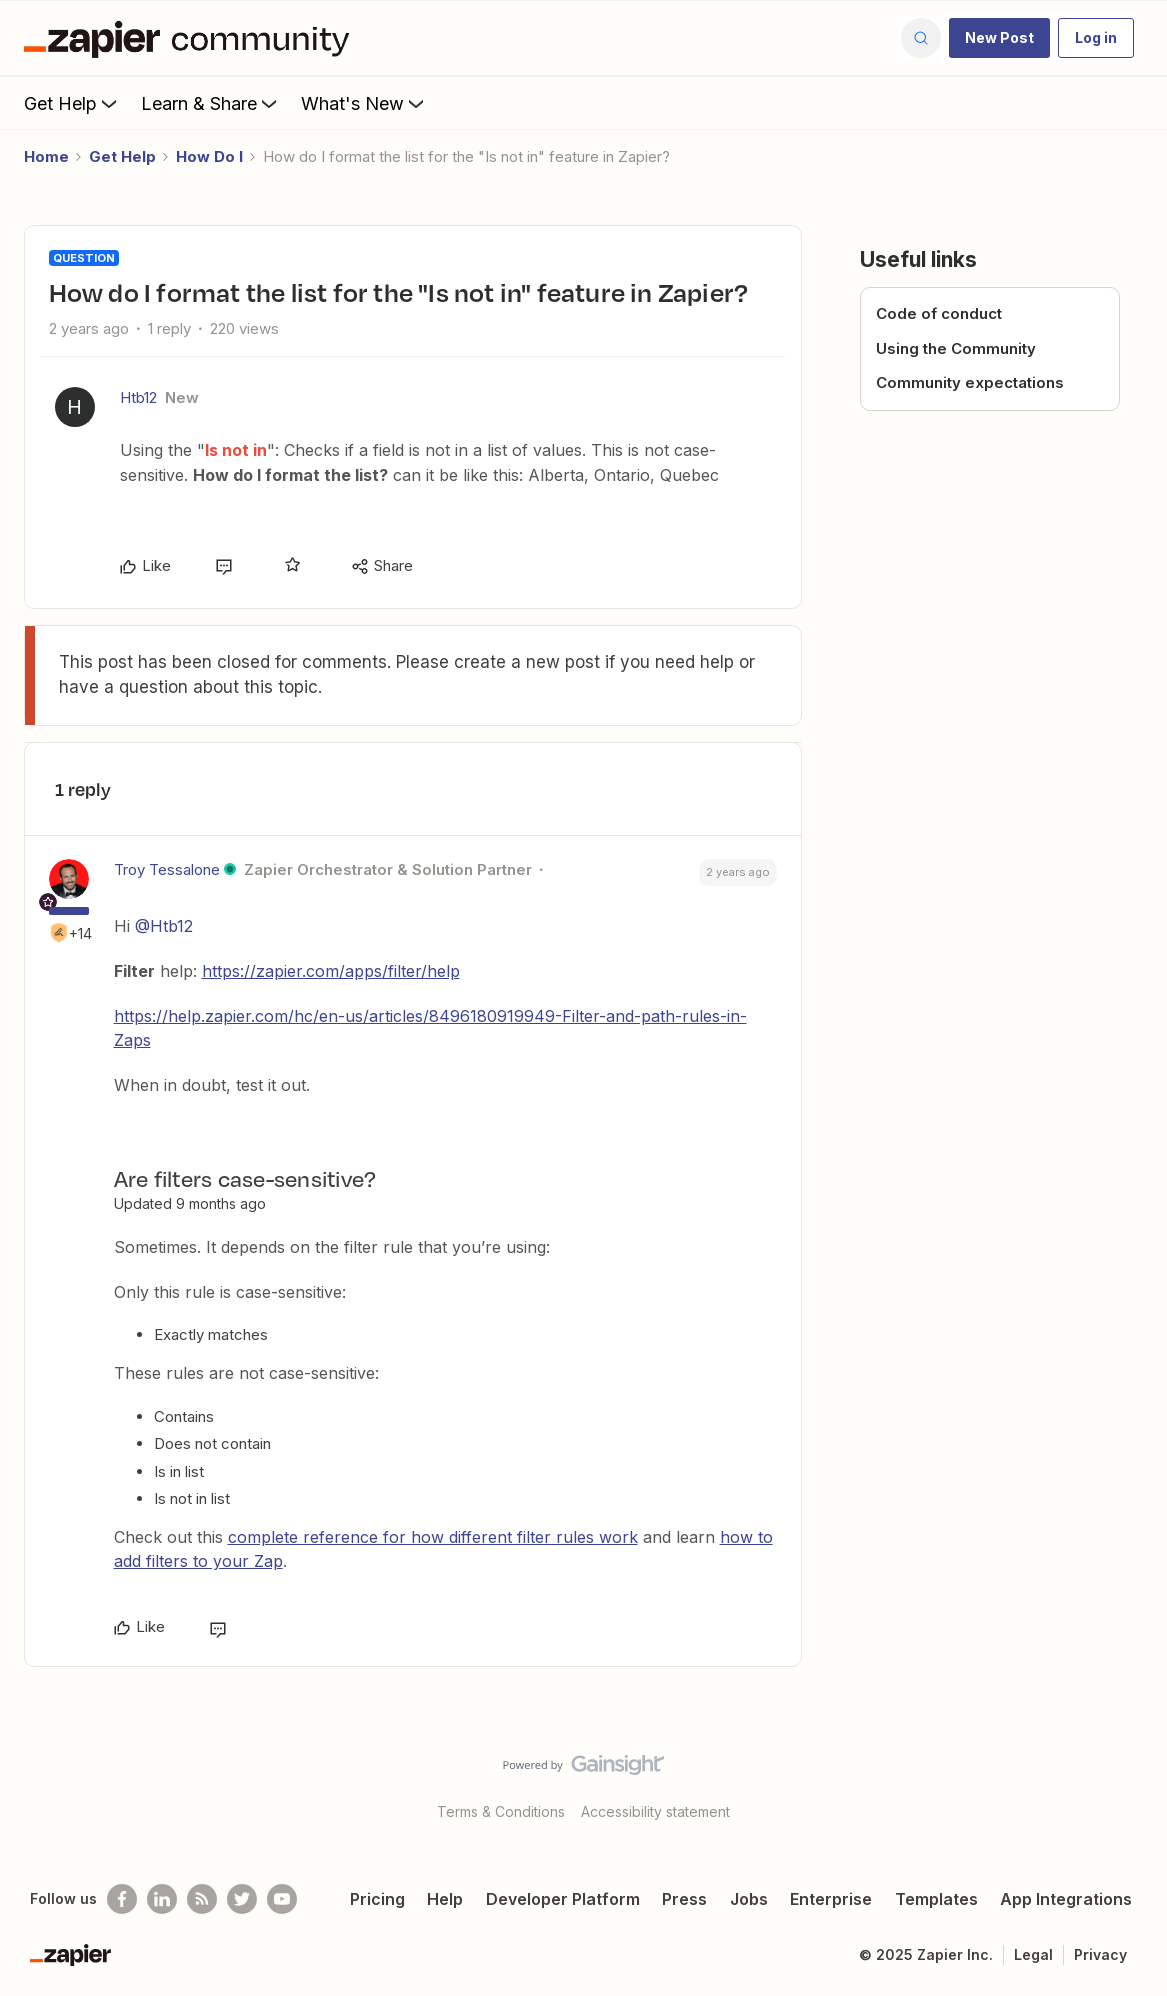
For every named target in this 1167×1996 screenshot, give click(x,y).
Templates (936, 1899)
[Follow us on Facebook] (122, 1899)
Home (46, 156)
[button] (999, 38)
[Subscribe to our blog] (202, 1899)
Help (445, 1899)
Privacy (1100, 1954)
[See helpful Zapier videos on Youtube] (282, 1899)
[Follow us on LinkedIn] (162, 1899)
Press (684, 1899)
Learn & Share (211, 103)
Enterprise (831, 1899)
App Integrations (1066, 1899)
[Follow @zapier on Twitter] (242, 1899)
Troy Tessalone (167, 869)
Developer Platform (563, 1899)
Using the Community (956, 348)
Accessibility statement (655, 1811)
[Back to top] (1127, 1782)
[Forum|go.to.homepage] (192, 38)
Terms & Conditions (501, 1811)
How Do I (209, 156)
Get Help (72, 103)
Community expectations (970, 382)
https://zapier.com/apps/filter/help (331, 971)
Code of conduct (939, 313)
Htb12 (138, 397)
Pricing (377, 1899)
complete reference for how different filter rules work (433, 1537)
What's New (364, 103)
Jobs (749, 1899)
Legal (1033, 1954)
